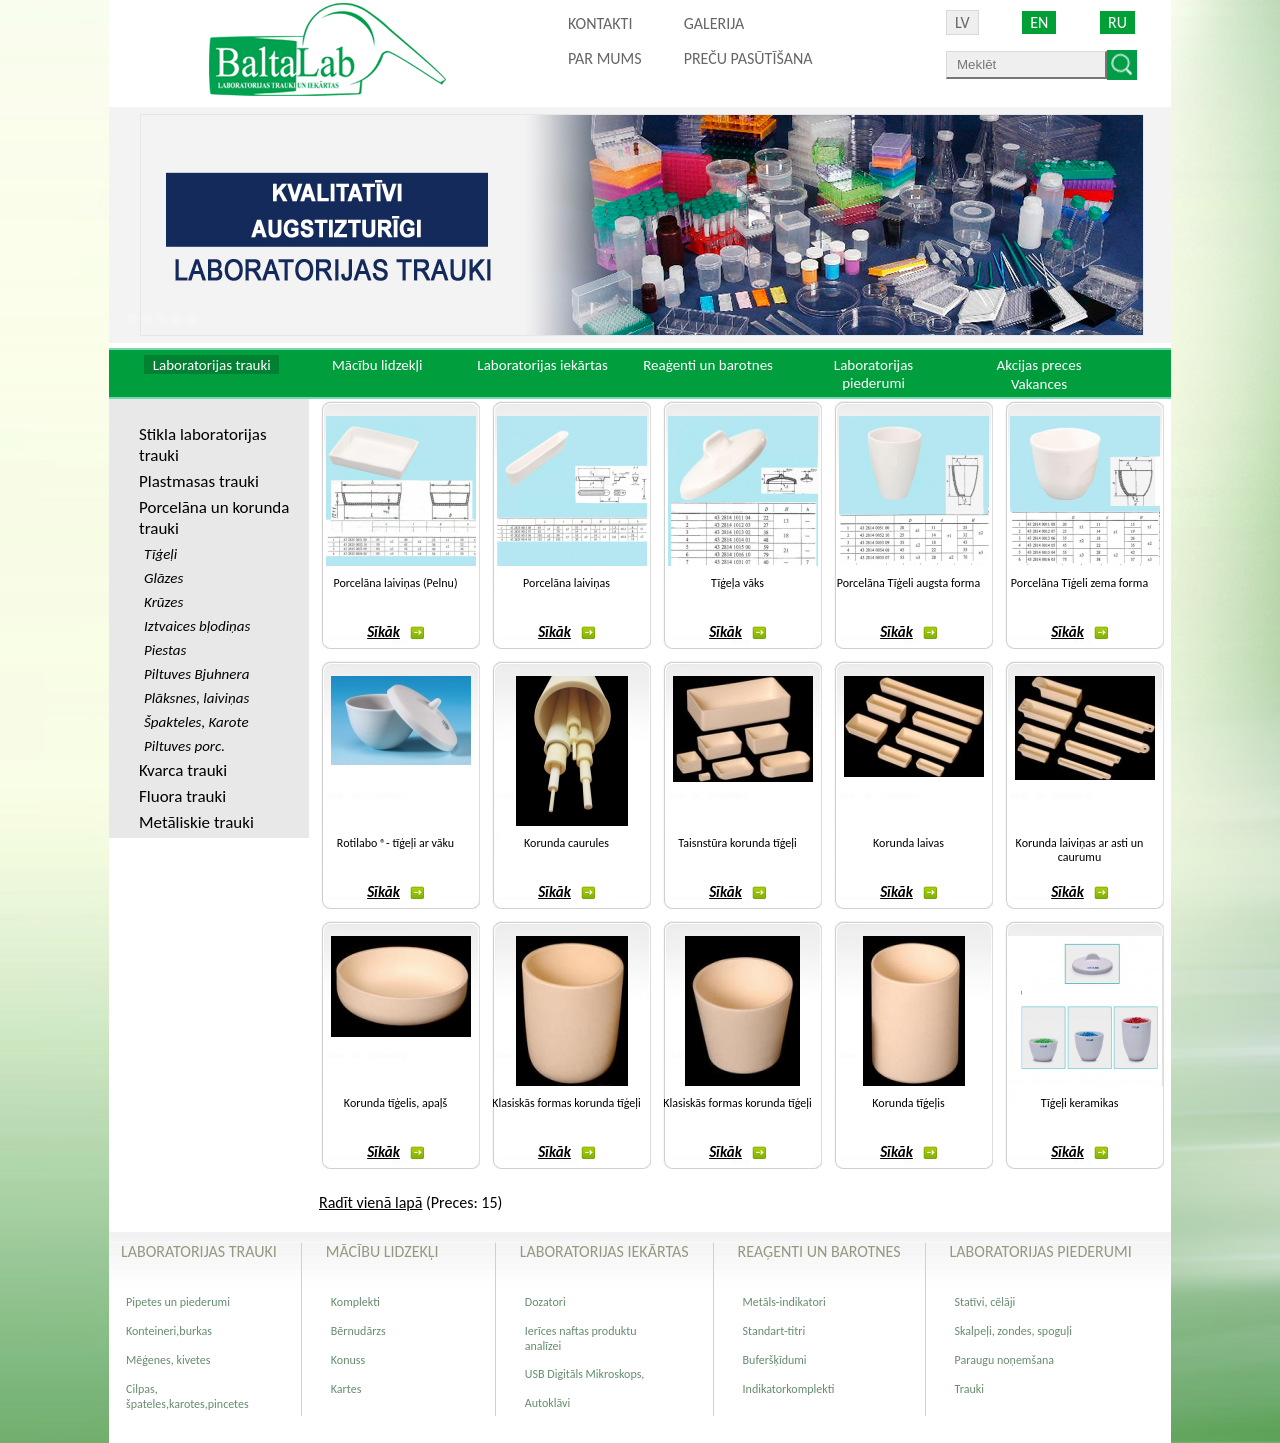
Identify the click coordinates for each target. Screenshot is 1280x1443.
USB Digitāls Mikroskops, (585, 1374)
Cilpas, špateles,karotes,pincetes (187, 1396)
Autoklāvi (547, 1403)
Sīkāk (395, 632)
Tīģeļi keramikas (1080, 1103)
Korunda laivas (908, 843)
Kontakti (600, 23)
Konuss (348, 1360)
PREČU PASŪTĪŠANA (748, 58)
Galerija (714, 23)
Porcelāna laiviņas (566, 583)
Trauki (969, 1389)
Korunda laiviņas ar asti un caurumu (1080, 850)
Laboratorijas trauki (212, 365)
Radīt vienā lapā (370, 1202)
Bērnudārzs (358, 1331)
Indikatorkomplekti (789, 1389)
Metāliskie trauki (196, 822)
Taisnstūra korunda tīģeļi (737, 843)
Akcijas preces (1038, 365)
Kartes (346, 1389)
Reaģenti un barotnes (708, 365)
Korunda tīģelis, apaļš (395, 1103)
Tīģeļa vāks (737, 583)
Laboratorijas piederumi (873, 374)
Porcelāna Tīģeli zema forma (1079, 583)
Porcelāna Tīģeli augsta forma (908, 583)
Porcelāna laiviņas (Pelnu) (395, 583)
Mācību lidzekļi (377, 365)
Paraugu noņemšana (1004, 1360)
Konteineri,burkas (169, 1331)
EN (1039, 22)
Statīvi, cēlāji (985, 1302)
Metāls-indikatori (784, 1302)
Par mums (605, 58)
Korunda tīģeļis (908, 1103)
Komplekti (355, 1302)
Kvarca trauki (183, 770)
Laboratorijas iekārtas (542, 365)
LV (962, 22)
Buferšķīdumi (775, 1360)
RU (1117, 22)
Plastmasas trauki (199, 481)
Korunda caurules (566, 843)
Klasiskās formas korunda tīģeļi (566, 1103)
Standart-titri (774, 1331)
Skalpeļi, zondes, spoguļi (1013, 1331)
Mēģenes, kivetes (168, 1360)
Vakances (1039, 384)
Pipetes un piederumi (178, 1302)
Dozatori (545, 1302)
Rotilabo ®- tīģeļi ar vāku (395, 843)
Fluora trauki (182, 796)
